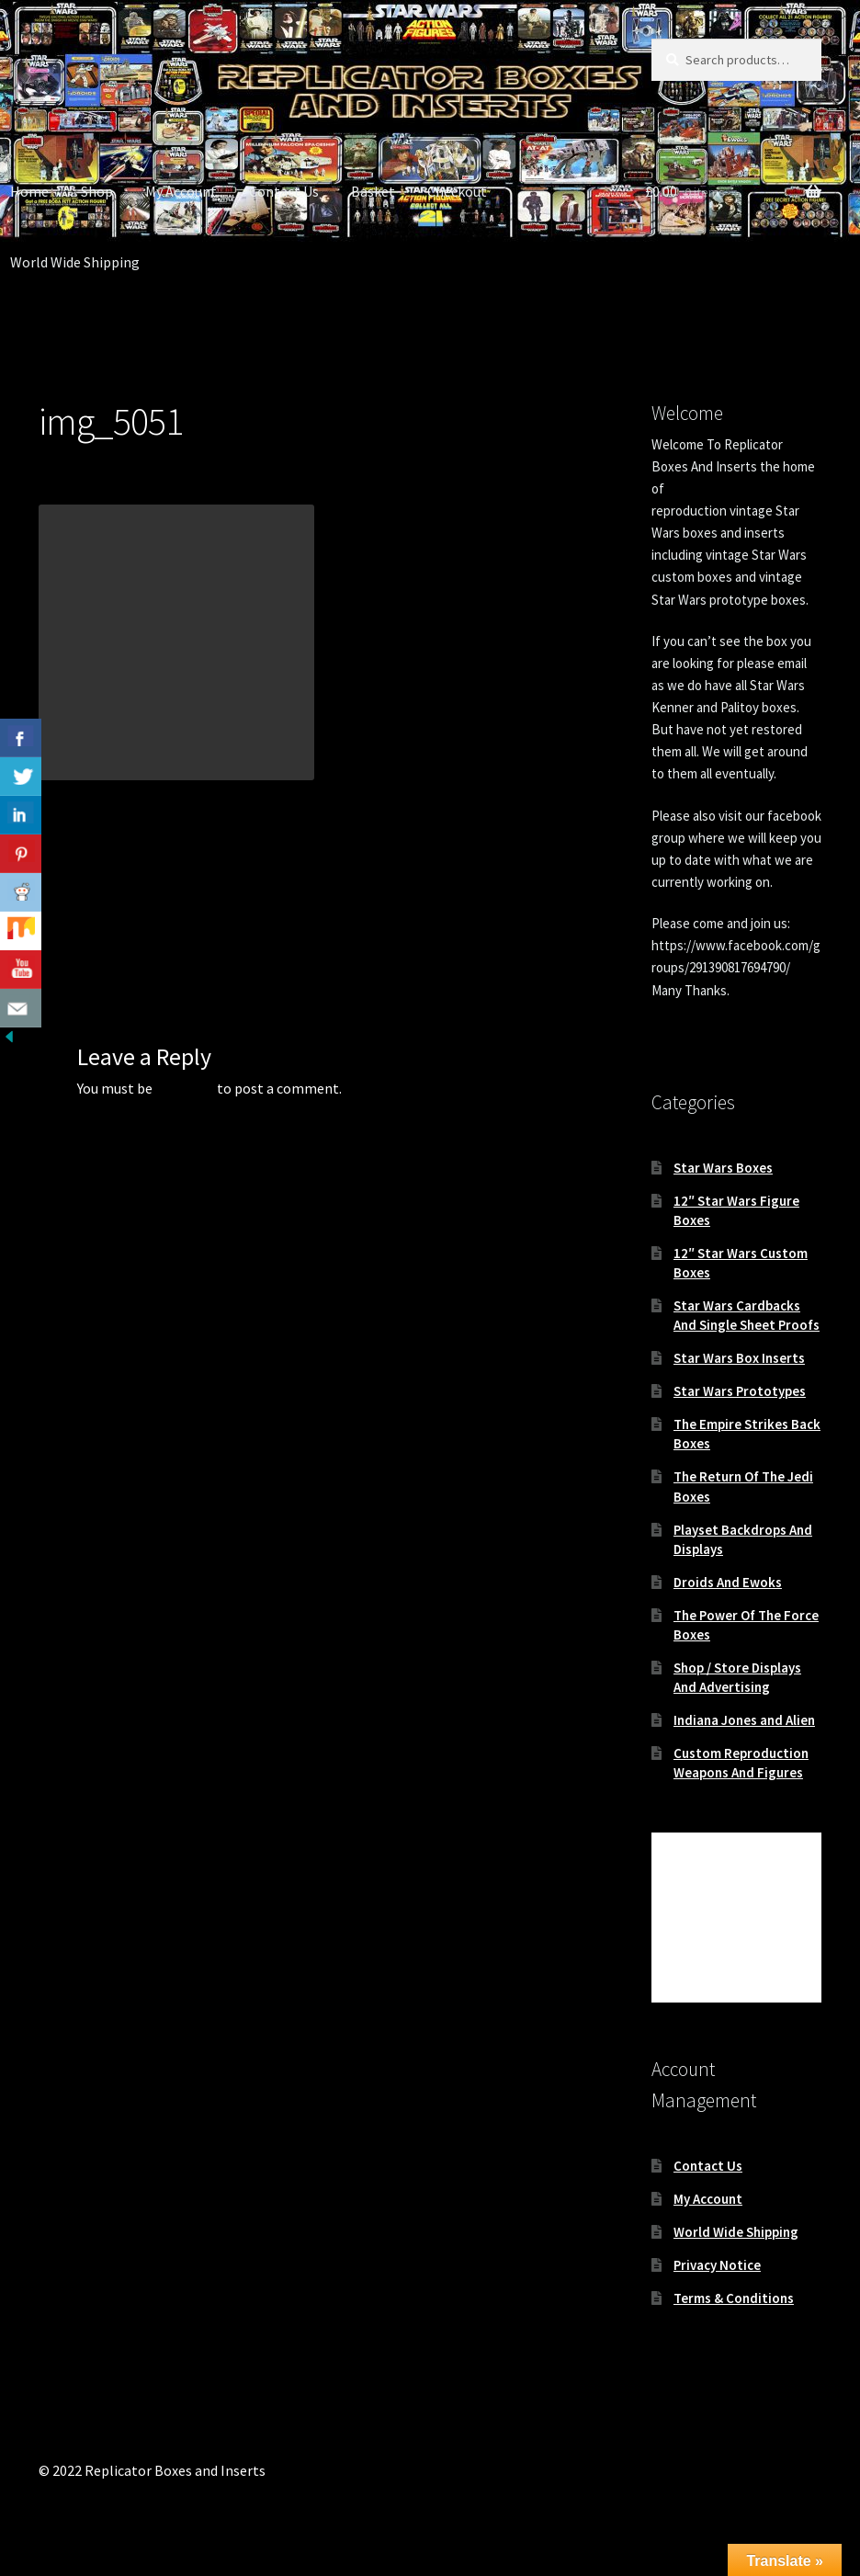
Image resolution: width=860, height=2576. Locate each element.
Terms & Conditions (733, 2298)
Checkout (457, 191)
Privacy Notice (717, 2265)
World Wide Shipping (735, 2232)
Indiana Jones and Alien (744, 1720)
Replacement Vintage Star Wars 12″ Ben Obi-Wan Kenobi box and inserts (175, 898)
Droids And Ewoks (727, 1582)
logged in (184, 1088)
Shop (97, 191)
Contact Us (284, 191)
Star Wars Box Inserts (739, 1358)
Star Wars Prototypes (739, 1391)
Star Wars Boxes (723, 1167)
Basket (373, 191)
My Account (181, 191)
